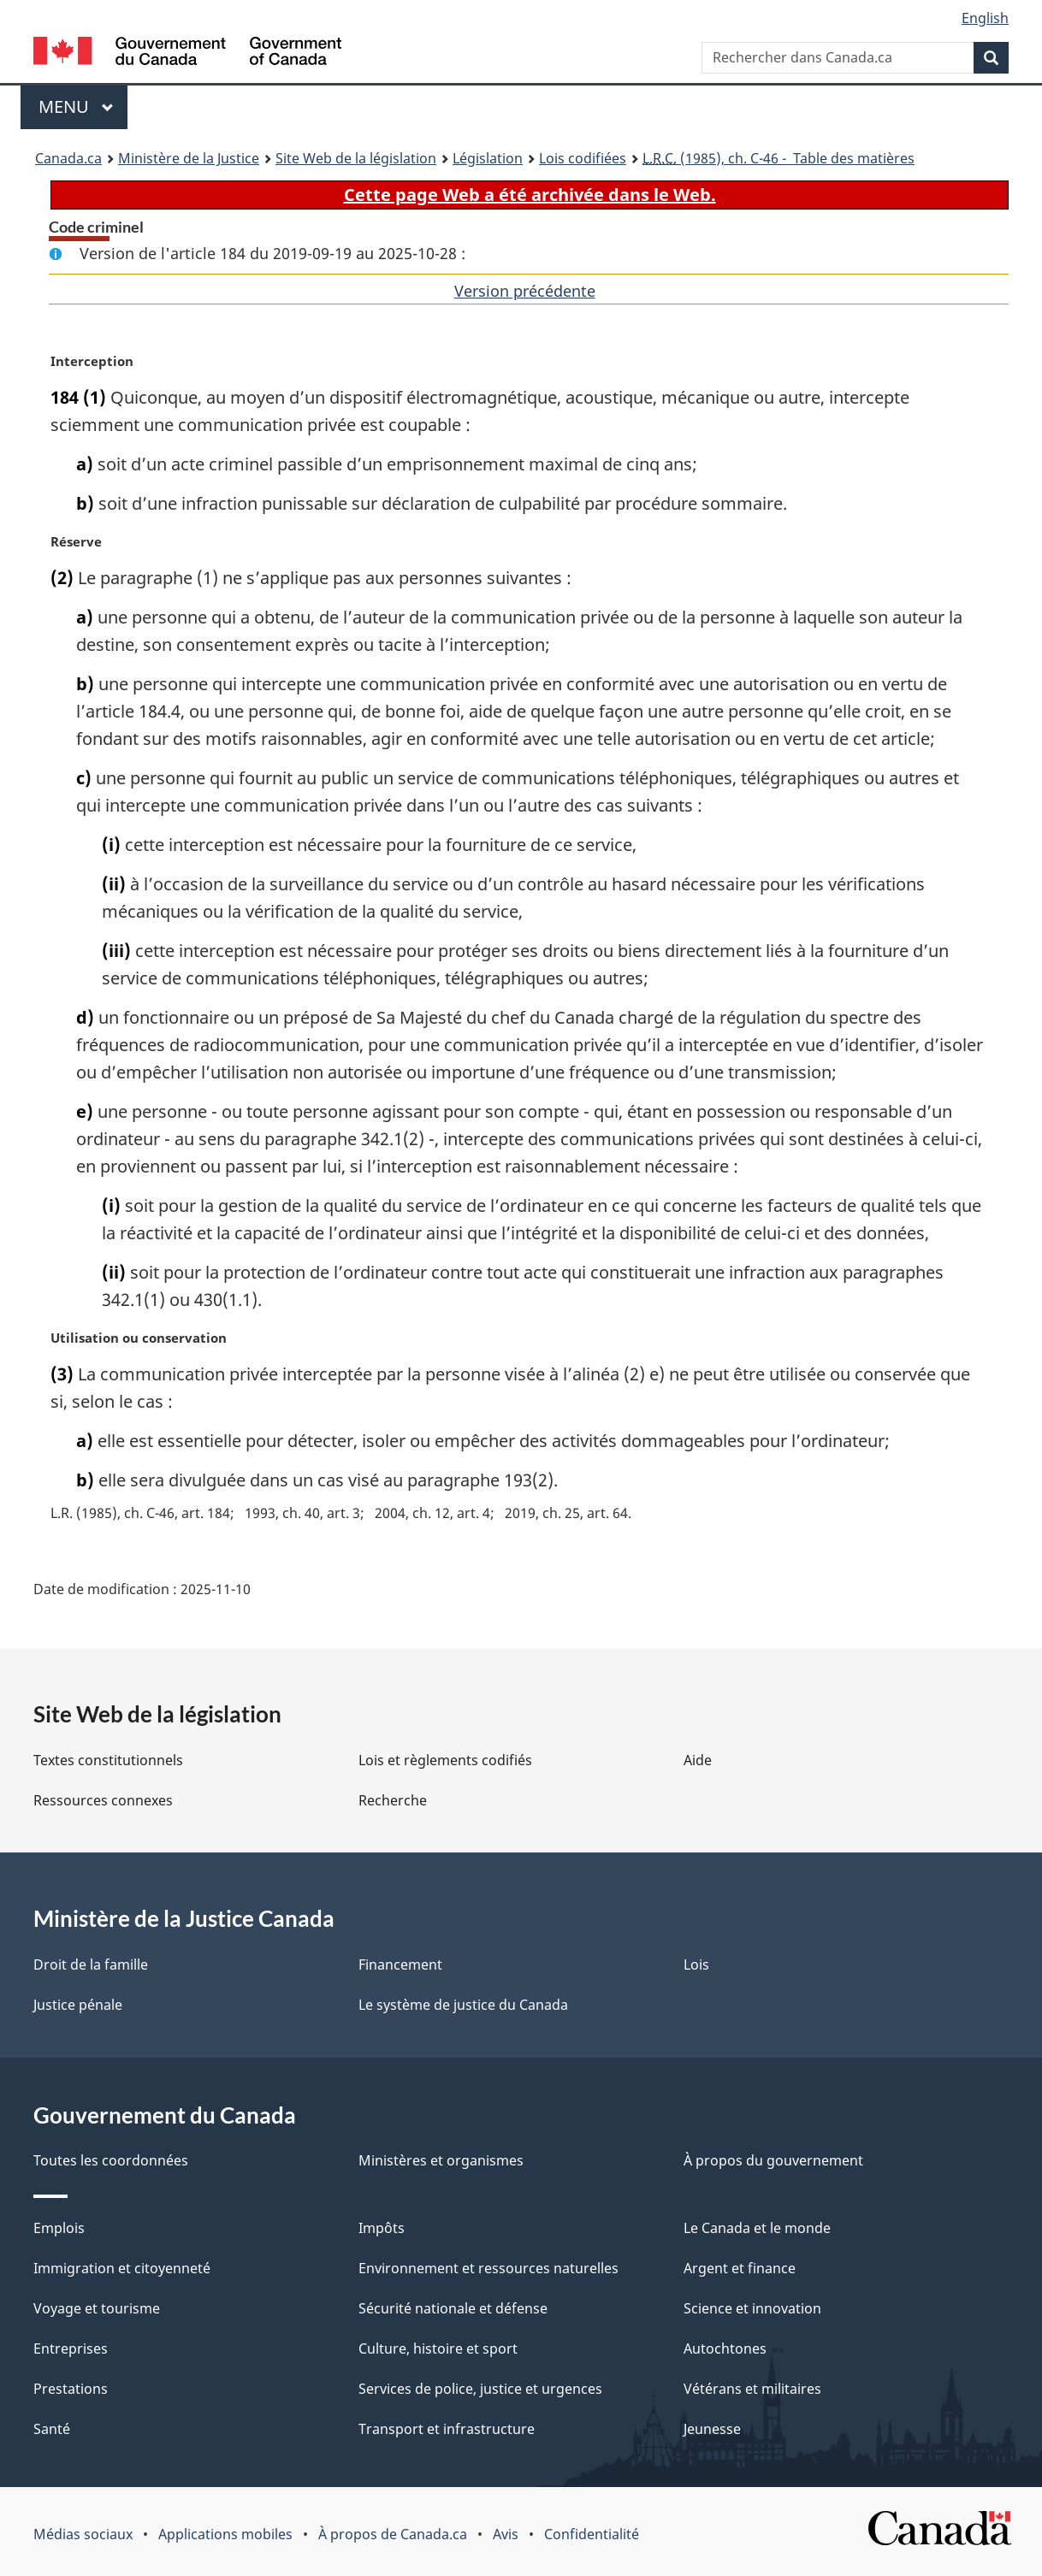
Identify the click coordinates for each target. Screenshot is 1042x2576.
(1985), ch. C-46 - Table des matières (778, 158)
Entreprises (70, 2348)
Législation (488, 158)
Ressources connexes (103, 1800)
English (985, 18)
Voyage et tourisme (96, 2308)
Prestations (70, 2388)
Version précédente (524, 291)
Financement (400, 1964)
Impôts (381, 2228)
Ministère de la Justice (188, 158)
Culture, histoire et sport (438, 2348)
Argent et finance (740, 2268)
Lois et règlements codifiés (445, 1760)
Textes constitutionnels (108, 1760)
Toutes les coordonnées (110, 2160)
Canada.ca (68, 158)
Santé (51, 2428)
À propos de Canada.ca (392, 2534)
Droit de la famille (90, 1964)
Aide (698, 1760)
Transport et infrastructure (446, 2428)
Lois (696, 1964)
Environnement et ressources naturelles (488, 2268)
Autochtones (725, 2348)
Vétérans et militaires (752, 2388)
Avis (505, 2534)
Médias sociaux (83, 2534)
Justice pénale (77, 2004)
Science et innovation (752, 2308)
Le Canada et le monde (757, 2228)
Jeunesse (712, 2428)
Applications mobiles (225, 2534)
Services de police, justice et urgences (480, 2388)
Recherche (392, 1800)
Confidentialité (591, 2534)
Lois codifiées (582, 158)
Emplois (59, 2228)
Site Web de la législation (355, 158)
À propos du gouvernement (773, 2160)
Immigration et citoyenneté (121, 2268)
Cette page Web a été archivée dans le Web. (530, 194)
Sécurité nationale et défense (453, 2308)
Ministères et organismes (441, 2160)
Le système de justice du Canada (463, 2004)
